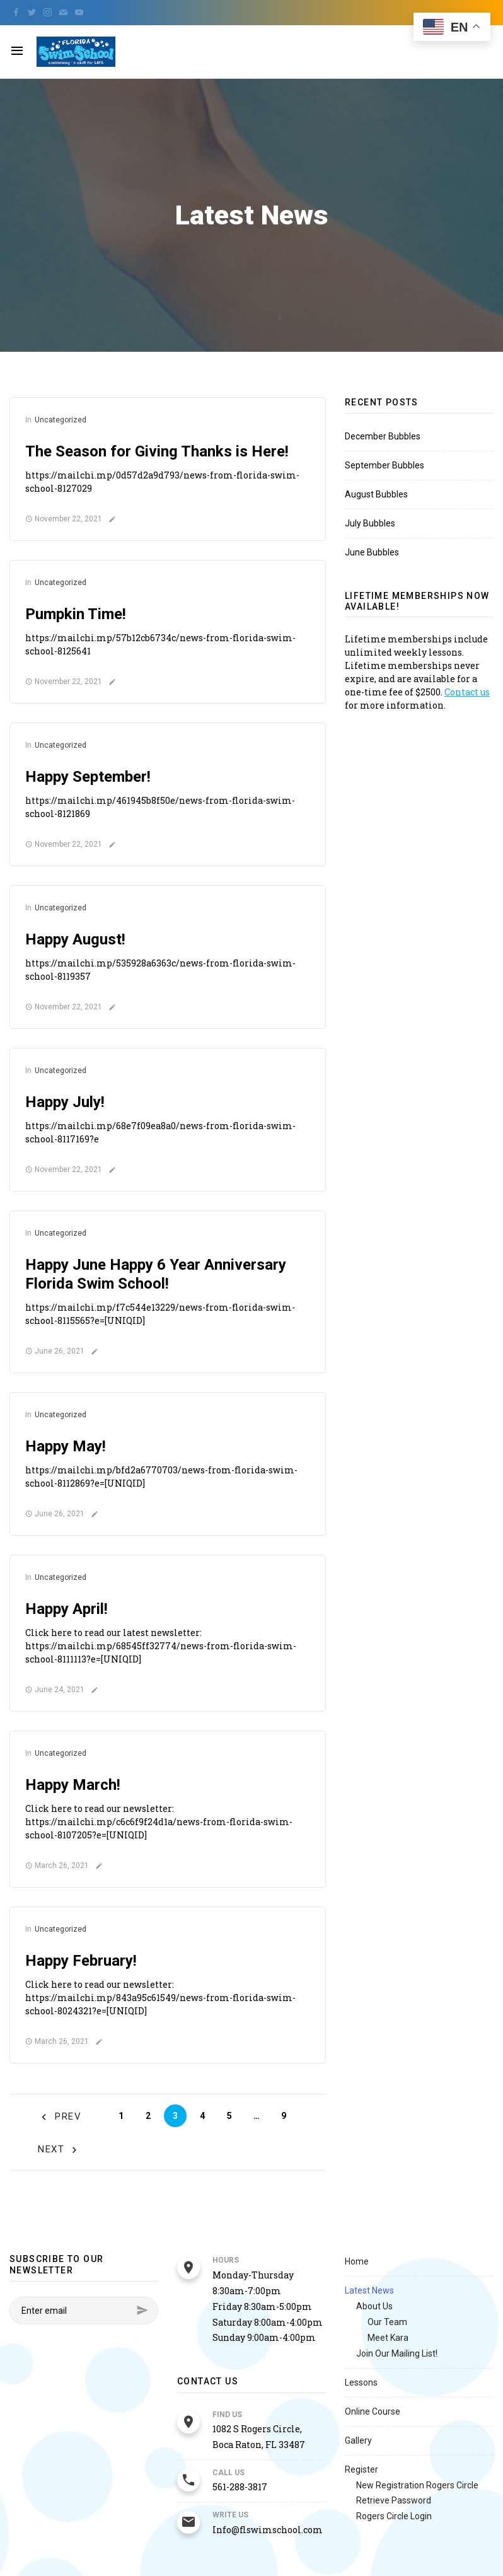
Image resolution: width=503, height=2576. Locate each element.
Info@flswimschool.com (267, 2530)
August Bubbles (376, 494)
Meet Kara (387, 2338)
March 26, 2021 (57, 1865)
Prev (59, 2117)
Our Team (387, 2322)
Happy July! (65, 1102)
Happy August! (75, 939)
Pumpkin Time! (75, 614)
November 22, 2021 (63, 518)
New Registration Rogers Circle (417, 2485)
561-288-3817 (239, 2487)
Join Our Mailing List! (396, 2353)
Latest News (369, 2290)
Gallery (358, 2440)
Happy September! (88, 777)
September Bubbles (384, 465)
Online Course (372, 2411)
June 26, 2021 (54, 1351)
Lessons (361, 2382)
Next (59, 2150)
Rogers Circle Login (394, 2516)
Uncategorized (60, 419)
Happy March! (72, 1785)
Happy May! (65, 1446)
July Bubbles (370, 523)
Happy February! (81, 1961)
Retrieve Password (393, 2500)
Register (361, 2469)
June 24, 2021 (54, 1689)
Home (357, 2261)
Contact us (467, 692)
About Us (374, 2306)
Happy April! (66, 1609)
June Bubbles (372, 552)
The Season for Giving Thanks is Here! (157, 451)
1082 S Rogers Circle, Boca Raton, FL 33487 (258, 2437)
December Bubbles (382, 436)
